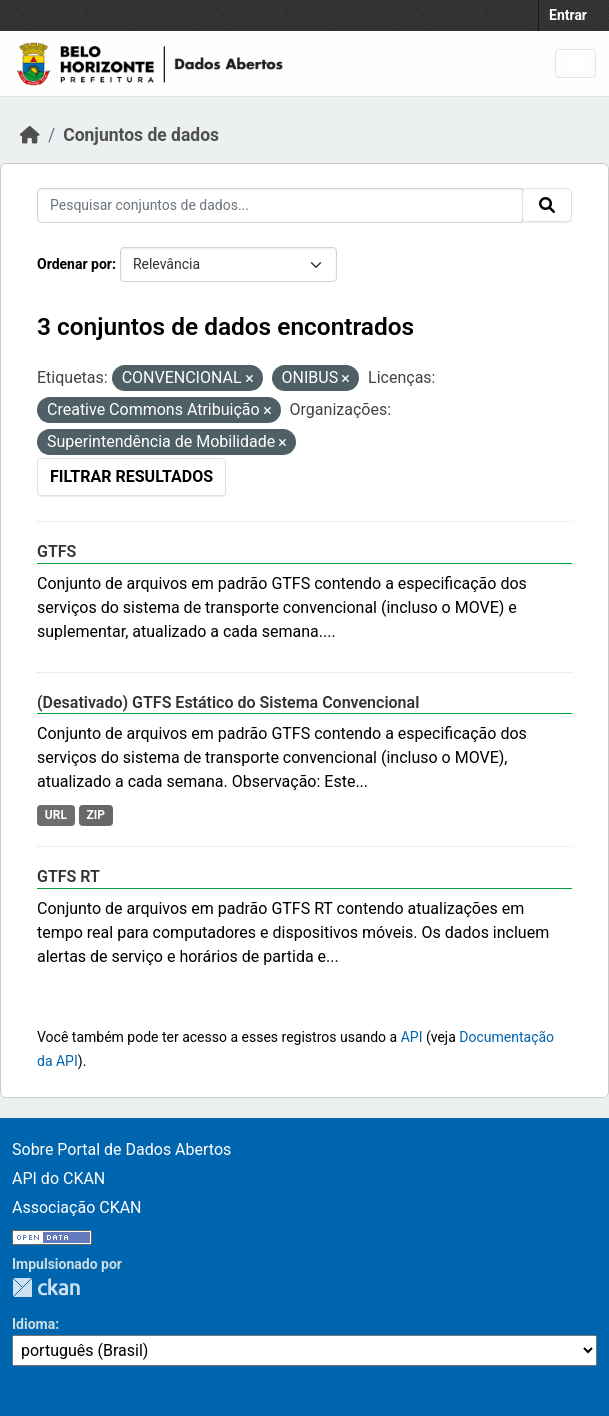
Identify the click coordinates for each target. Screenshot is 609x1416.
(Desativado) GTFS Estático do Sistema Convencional (228, 702)
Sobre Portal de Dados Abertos (121, 1149)
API (412, 1037)
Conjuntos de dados (141, 135)
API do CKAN (58, 1178)
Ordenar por (74, 264)
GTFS (56, 551)
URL (56, 815)
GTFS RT (68, 876)
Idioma (33, 1324)
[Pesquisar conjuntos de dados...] (280, 205)
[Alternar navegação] (575, 63)
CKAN (46, 1287)
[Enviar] (547, 205)
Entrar (568, 15)
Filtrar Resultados (131, 476)
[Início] (30, 135)
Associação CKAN (77, 1207)
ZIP (95, 815)
